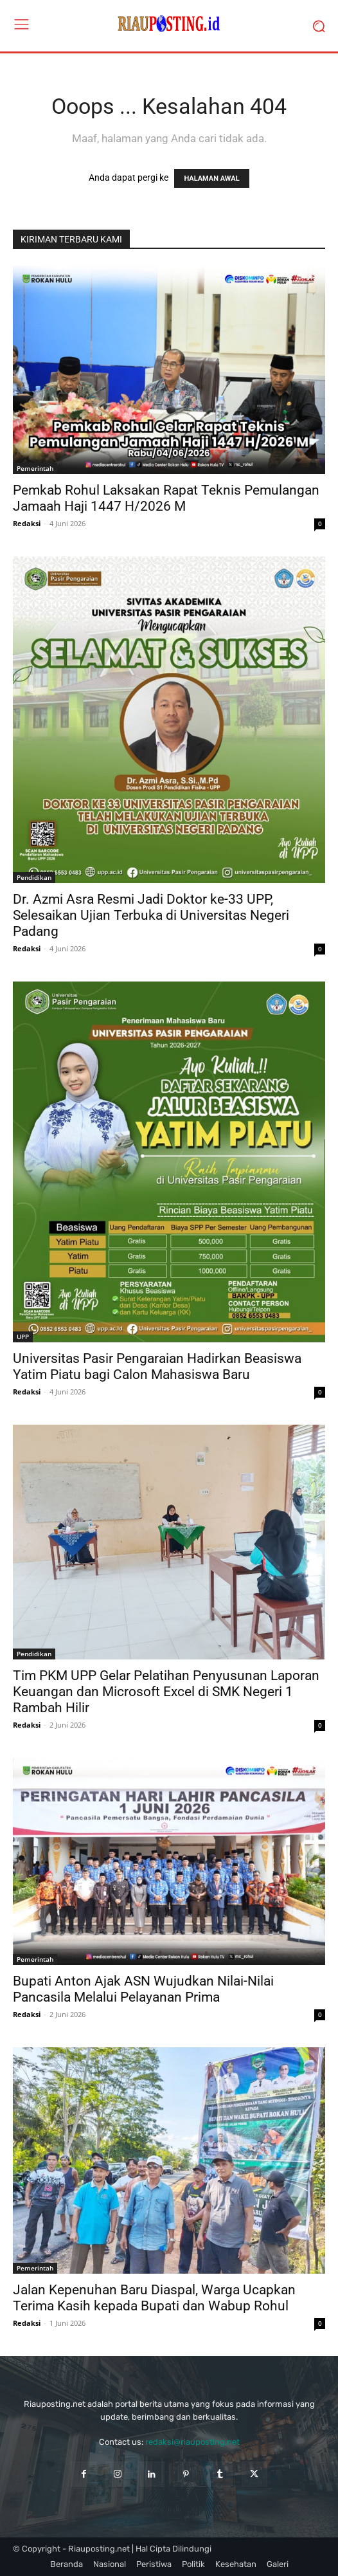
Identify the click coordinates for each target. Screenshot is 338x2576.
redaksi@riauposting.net (192, 2442)
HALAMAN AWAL (211, 178)
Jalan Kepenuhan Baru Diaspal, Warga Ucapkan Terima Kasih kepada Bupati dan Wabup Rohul (154, 2298)
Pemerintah (35, 468)
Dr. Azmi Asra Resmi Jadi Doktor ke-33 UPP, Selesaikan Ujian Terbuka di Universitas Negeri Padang (151, 915)
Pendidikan (34, 877)
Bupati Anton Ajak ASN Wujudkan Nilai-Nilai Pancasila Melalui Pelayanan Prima (143, 1989)
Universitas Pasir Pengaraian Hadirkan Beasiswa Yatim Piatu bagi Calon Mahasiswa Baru (157, 1366)
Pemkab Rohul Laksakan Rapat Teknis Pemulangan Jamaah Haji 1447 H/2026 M (166, 498)
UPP (23, 1336)
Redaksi (26, 523)
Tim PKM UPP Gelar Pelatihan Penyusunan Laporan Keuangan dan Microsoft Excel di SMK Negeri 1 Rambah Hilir (166, 1691)
